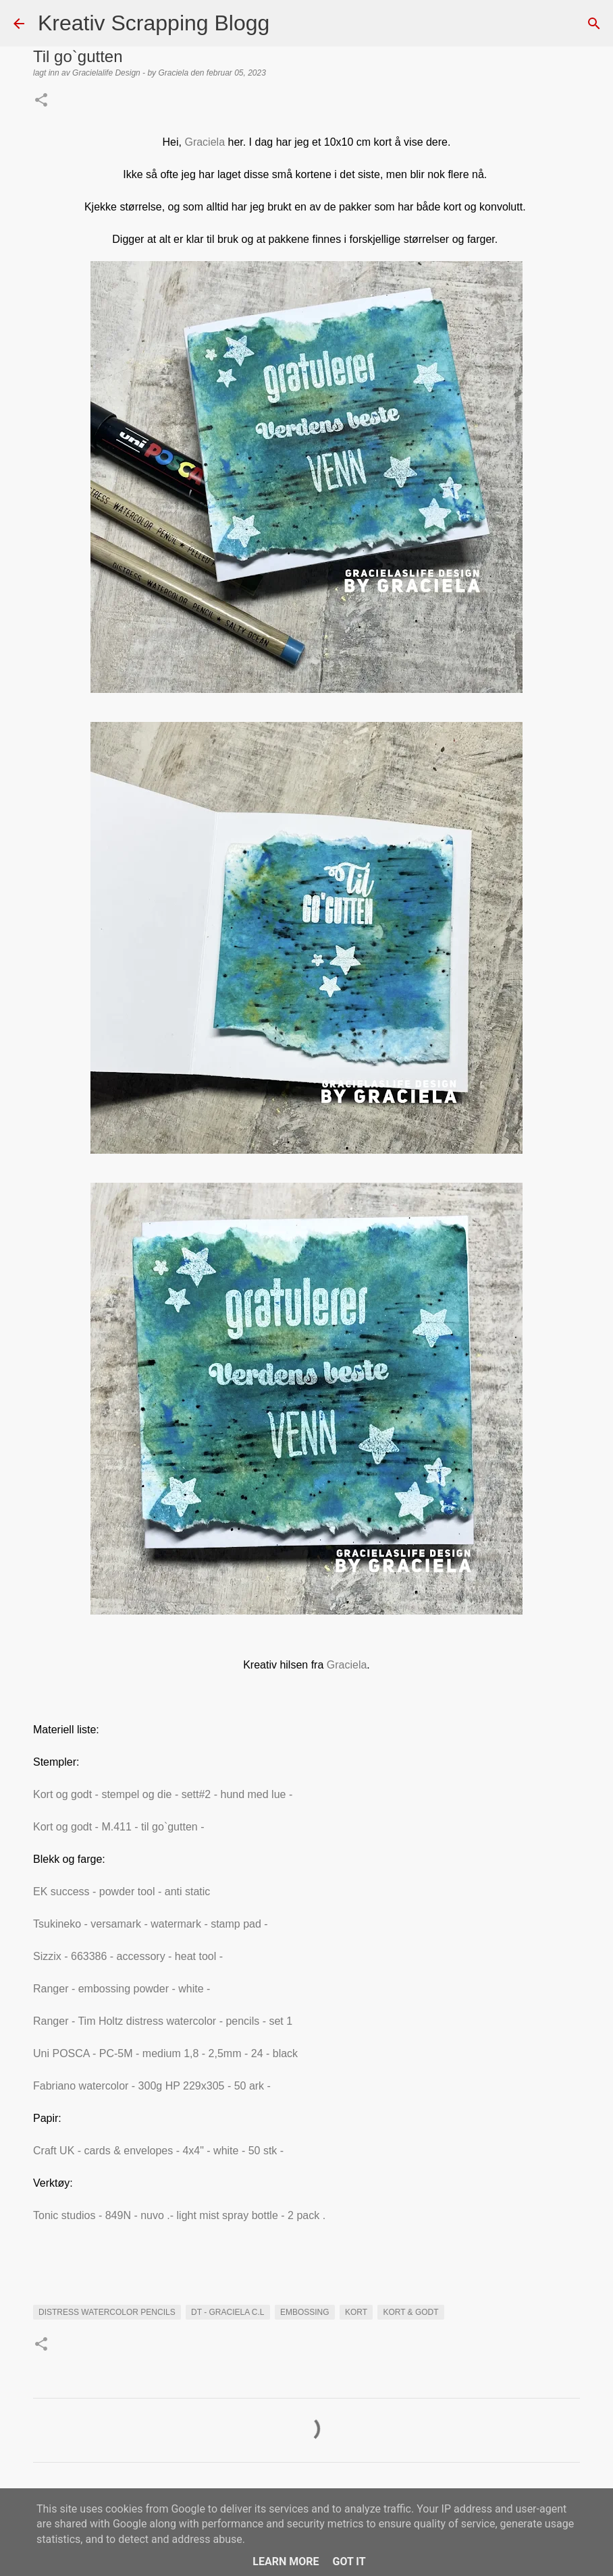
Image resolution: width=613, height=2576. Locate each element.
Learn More (285, 2561)
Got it (348, 2561)
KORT (356, 2312)
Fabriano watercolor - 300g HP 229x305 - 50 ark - (153, 2086)
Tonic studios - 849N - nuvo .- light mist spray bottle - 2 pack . (181, 2215)
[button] (41, 101)
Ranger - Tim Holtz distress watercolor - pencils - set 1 (164, 2021)
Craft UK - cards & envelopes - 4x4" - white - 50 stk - (158, 2150)
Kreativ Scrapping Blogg (153, 23)
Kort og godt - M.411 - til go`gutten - (120, 1826)
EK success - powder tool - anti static (123, 1891)
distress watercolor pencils (107, 2312)
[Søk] (288, 23)
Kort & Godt (410, 2312)
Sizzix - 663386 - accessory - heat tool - (129, 1956)
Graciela (203, 142)
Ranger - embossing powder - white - (123, 1988)
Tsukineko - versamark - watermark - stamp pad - (152, 1924)
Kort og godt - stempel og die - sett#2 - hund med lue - (164, 1794)
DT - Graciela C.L (227, 2312)
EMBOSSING (304, 2312)
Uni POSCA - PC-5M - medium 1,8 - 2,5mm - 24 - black (167, 2053)
